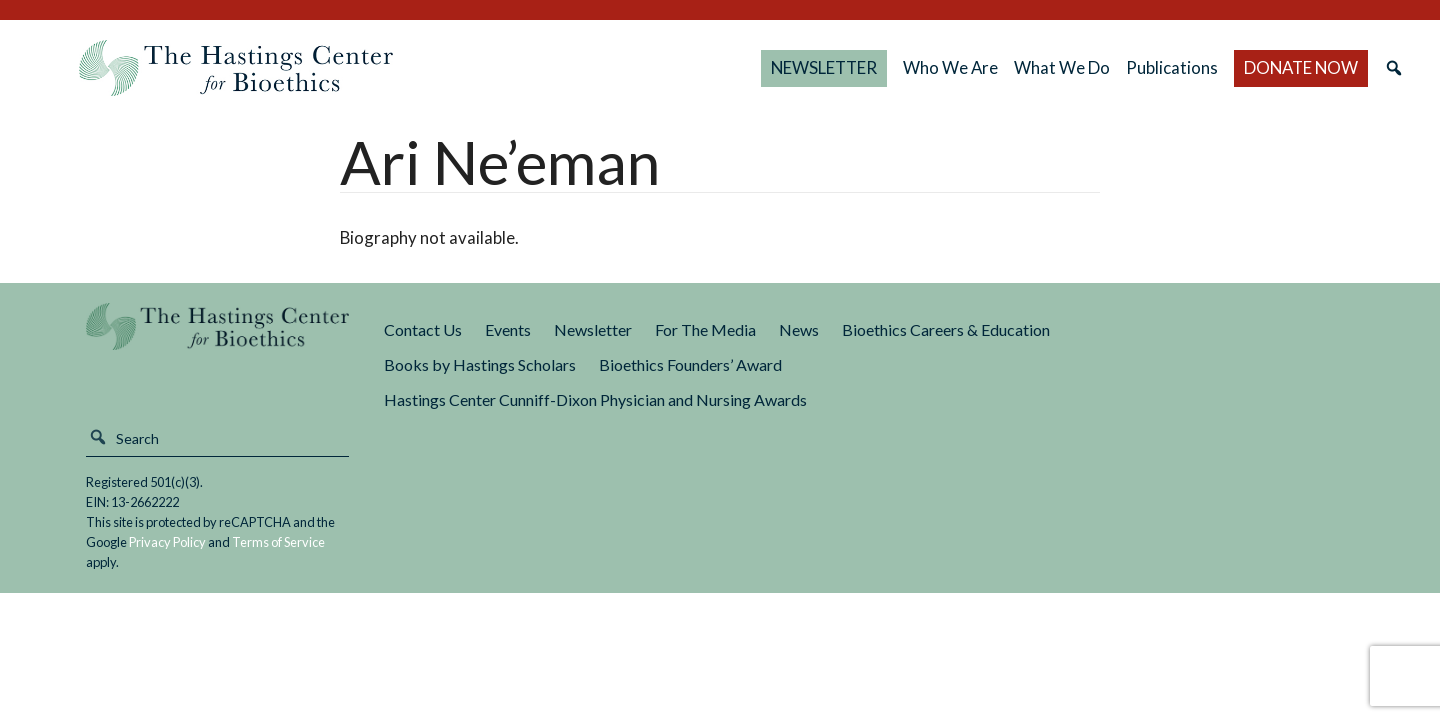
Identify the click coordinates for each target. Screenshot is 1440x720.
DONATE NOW (1301, 67)
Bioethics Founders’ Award (690, 364)
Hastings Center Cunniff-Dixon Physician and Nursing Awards (595, 399)
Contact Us (423, 329)
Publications (1172, 67)
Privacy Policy (167, 542)
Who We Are (950, 67)
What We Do (1062, 67)
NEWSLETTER (824, 67)
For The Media (705, 329)
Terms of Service (278, 542)
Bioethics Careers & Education (946, 329)
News (799, 329)
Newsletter (593, 329)
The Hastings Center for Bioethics (236, 68)
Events (508, 329)
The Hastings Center (218, 340)
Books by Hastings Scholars (480, 364)
